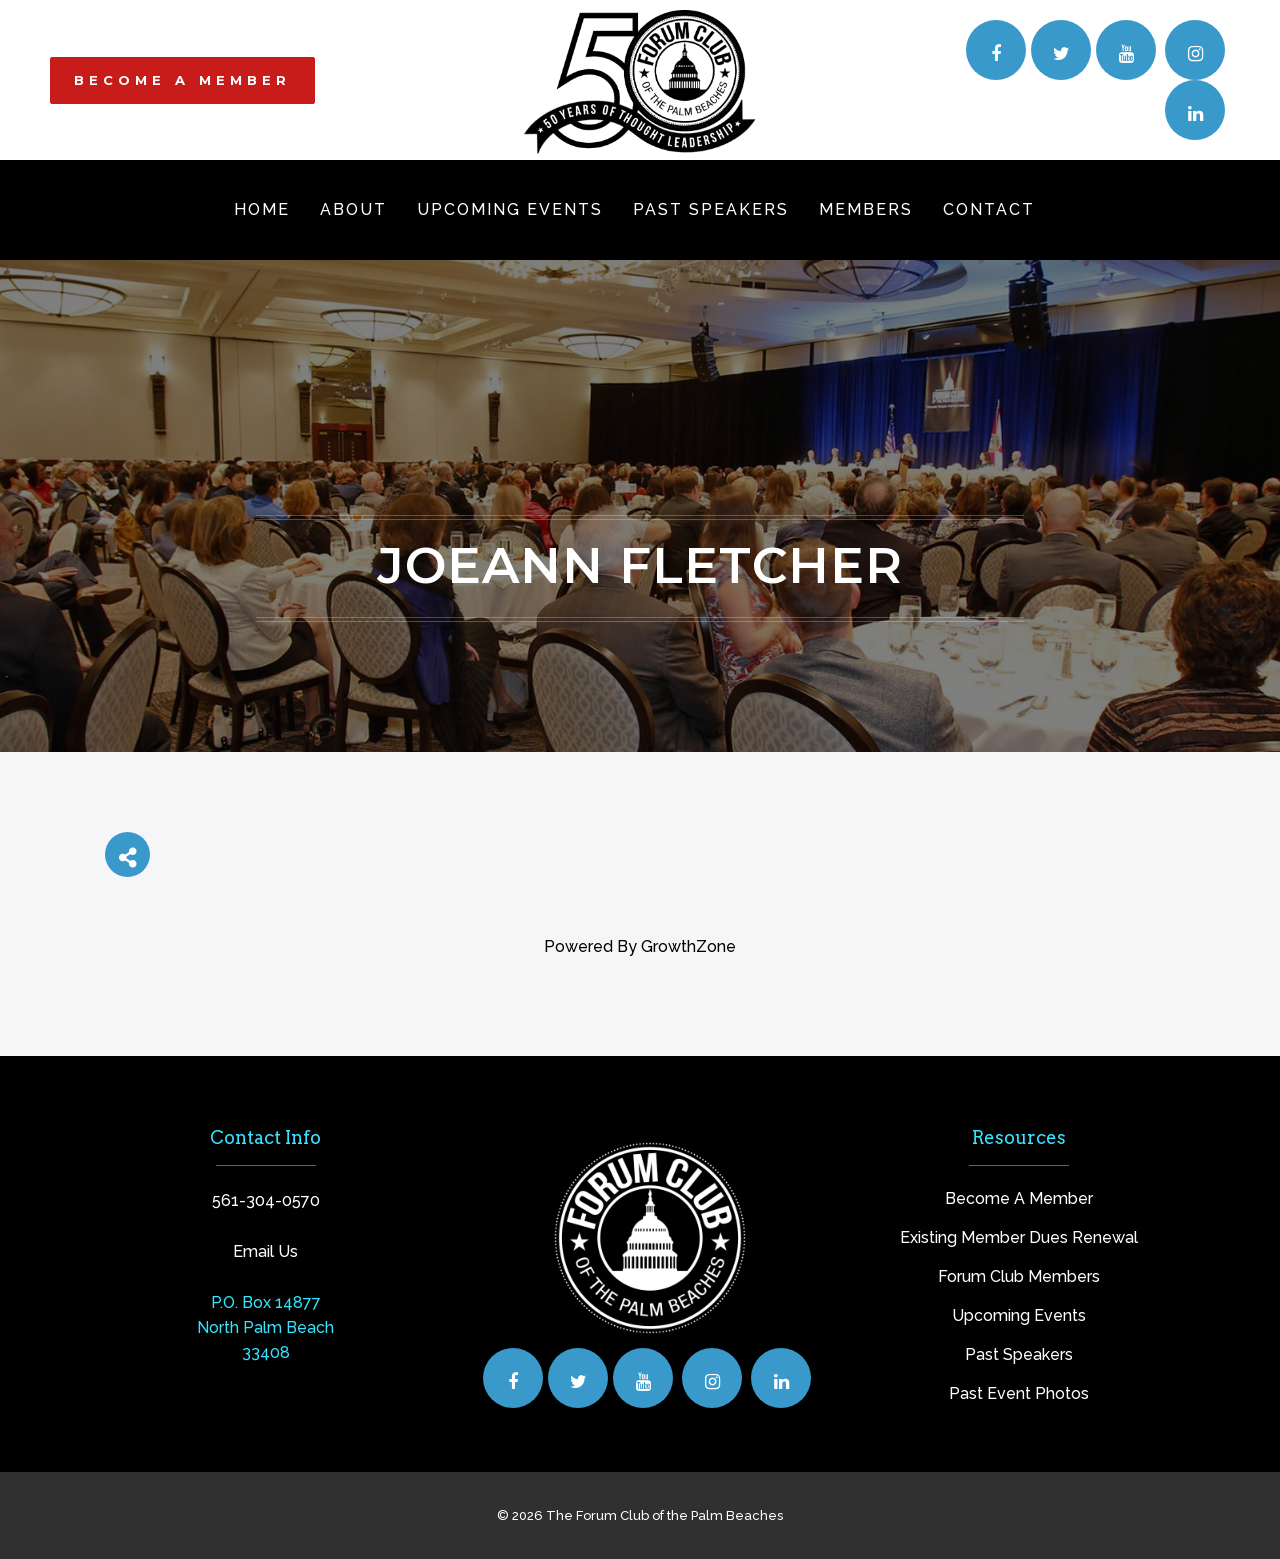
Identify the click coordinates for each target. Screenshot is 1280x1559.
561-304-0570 (266, 1200)
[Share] (127, 854)
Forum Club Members (1019, 1276)
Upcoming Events (1019, 1315)
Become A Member (1019, 1198)
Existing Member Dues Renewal (1019, 1237)
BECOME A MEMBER (182, 80)
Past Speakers (1019, 1354)
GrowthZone (688, 946)
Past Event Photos (1019, 1393)
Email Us (265, 1251)
